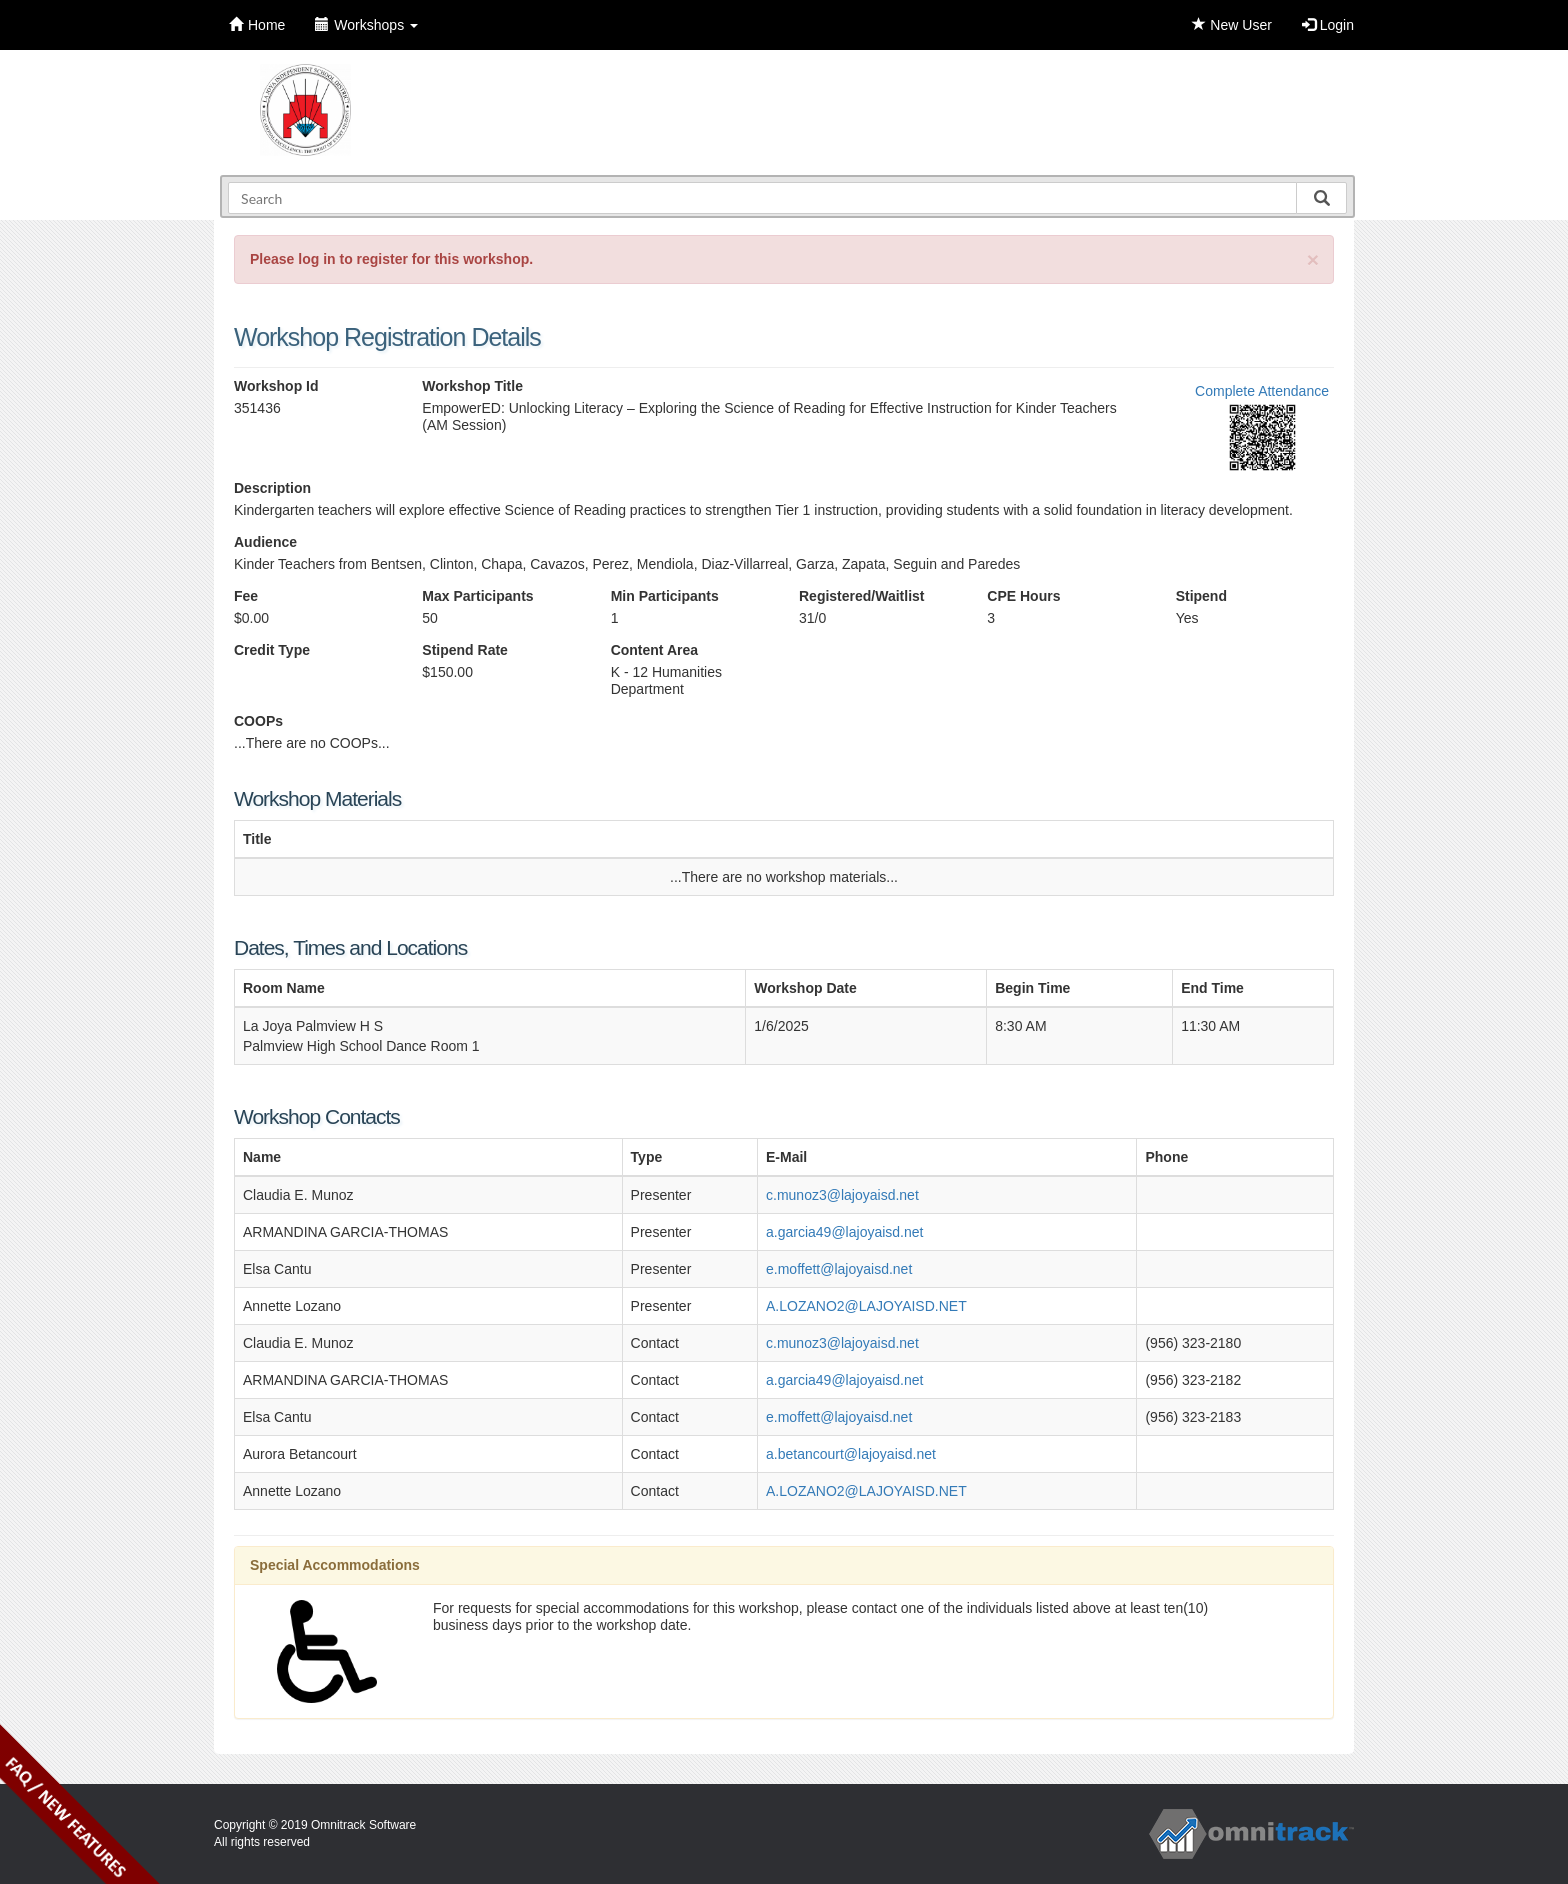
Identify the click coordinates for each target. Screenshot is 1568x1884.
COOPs (258, 721)
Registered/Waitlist (862, 596)
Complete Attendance (1262, 391)
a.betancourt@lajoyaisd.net (851, 1454)
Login (1328, 25)
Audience (265, 542)
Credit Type (272, 650)
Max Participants (477, 596)
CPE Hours (1023, 596)
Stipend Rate (465, 650)
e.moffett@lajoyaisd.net (839, 1269)
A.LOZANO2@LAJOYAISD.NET (866, 1306)
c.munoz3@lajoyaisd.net (842, 1195)
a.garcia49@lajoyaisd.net (844, 1232)
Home (257, 25)
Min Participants (665, 596)
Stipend (1201, 596)
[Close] (1313, 259)
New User (1231, 25)
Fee (246, 596)
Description (272, 488)
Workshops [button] (366, 25)
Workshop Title (472, 386)
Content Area (654, 650)
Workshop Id (276, 386)
